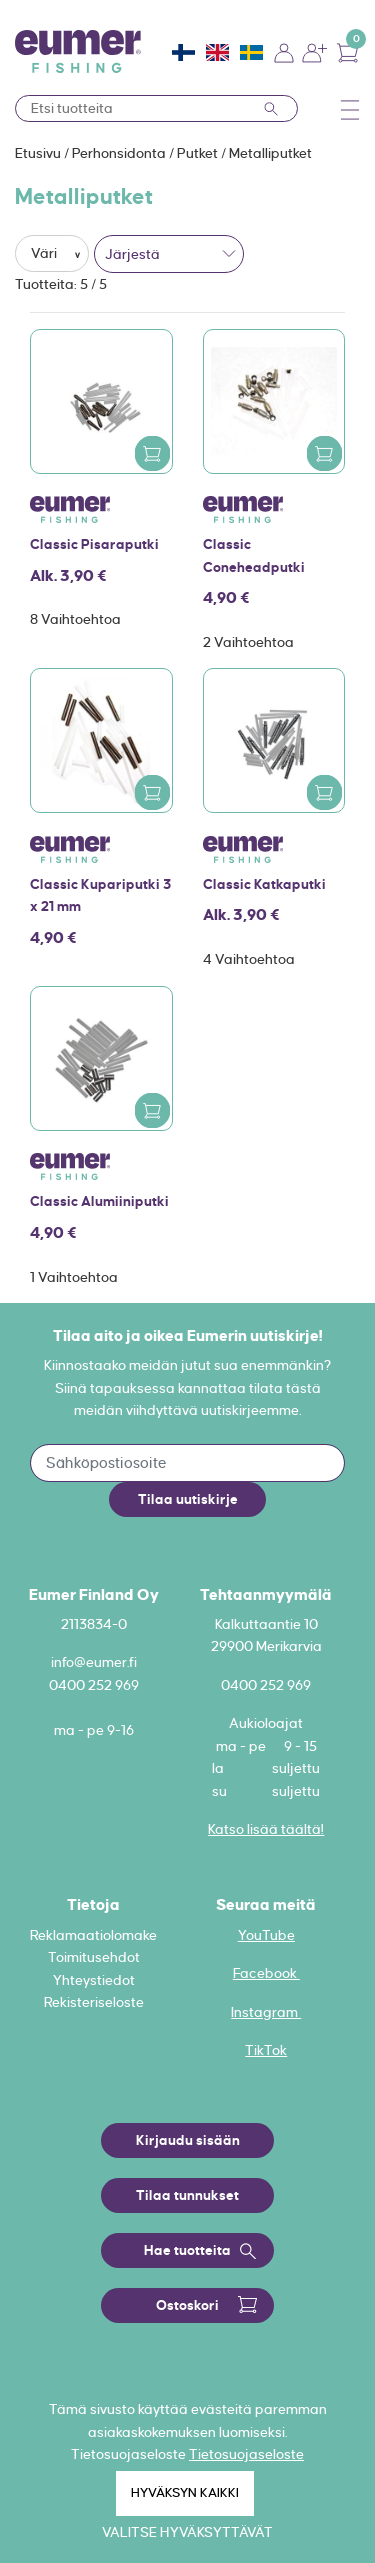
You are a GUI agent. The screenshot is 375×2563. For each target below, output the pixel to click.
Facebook (266, 1973)
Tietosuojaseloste (246, 2454)
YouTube (266, 1935)
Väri (45, 253)
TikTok (266, 2050)
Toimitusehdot (94, 1957)
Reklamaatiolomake (93, 1935)
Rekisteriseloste (94, 2002)
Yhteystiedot (94, 1980)
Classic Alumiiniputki (99, 1201)
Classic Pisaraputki (94, 544)
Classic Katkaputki (264, 884)
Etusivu (39, 153)
